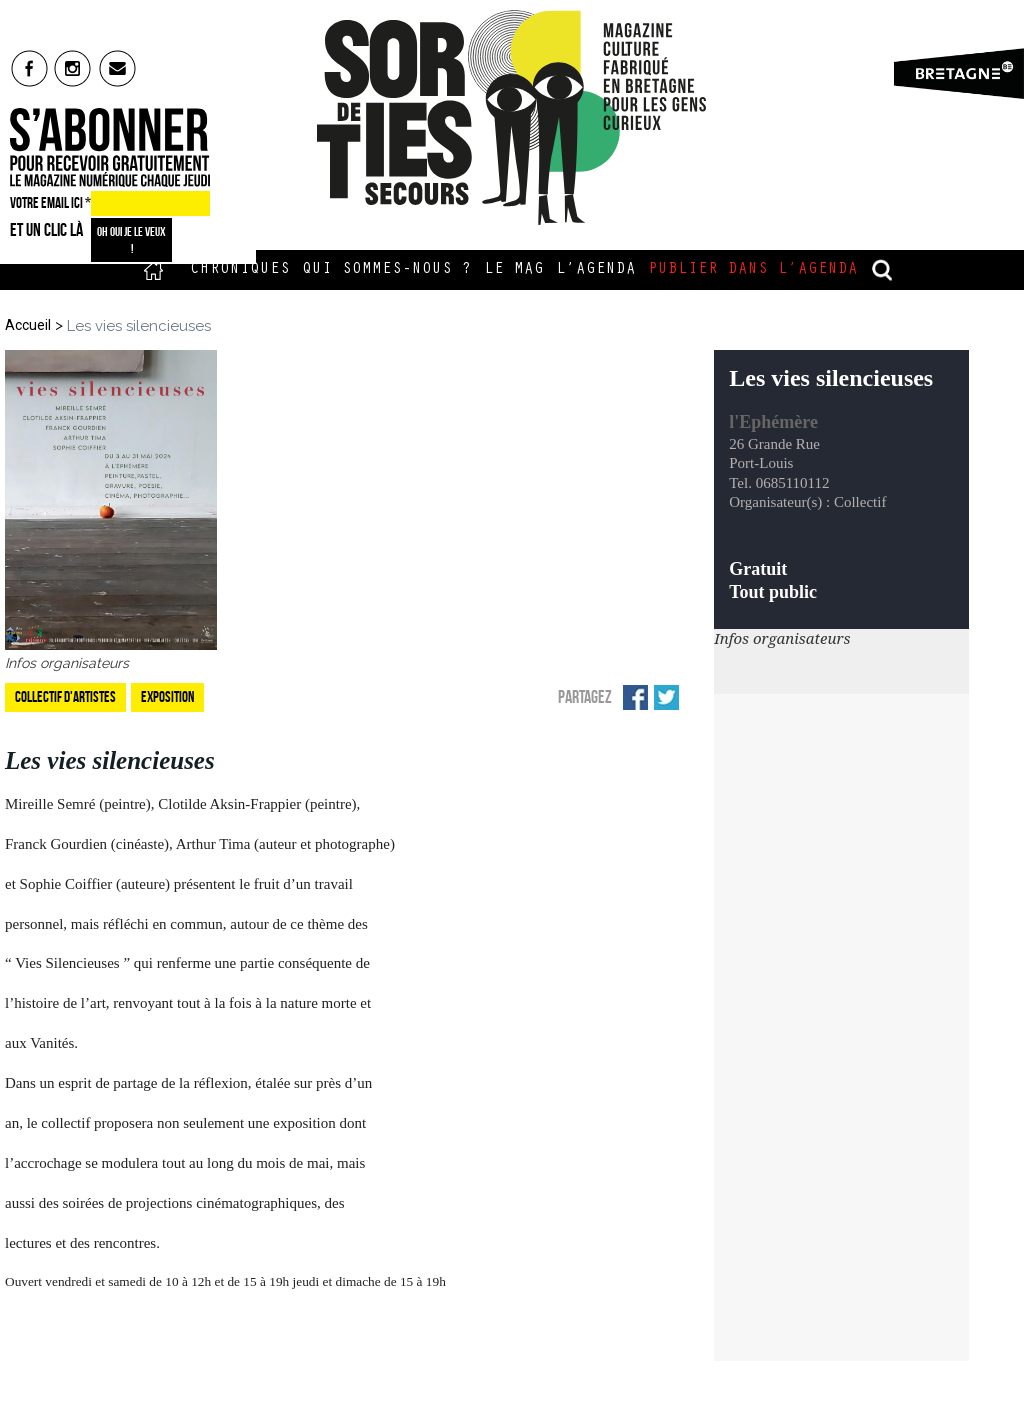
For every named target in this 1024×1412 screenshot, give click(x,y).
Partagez (585, 697)
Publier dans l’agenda (753, 270)
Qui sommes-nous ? (387, 270)
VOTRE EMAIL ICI (50, 203)
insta (73, 68)
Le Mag (514, 270)
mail (118, 68)
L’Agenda (596, 270)
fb (29, 68)
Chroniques (240, 270)
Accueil (153, 270)
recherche (883, 270)
